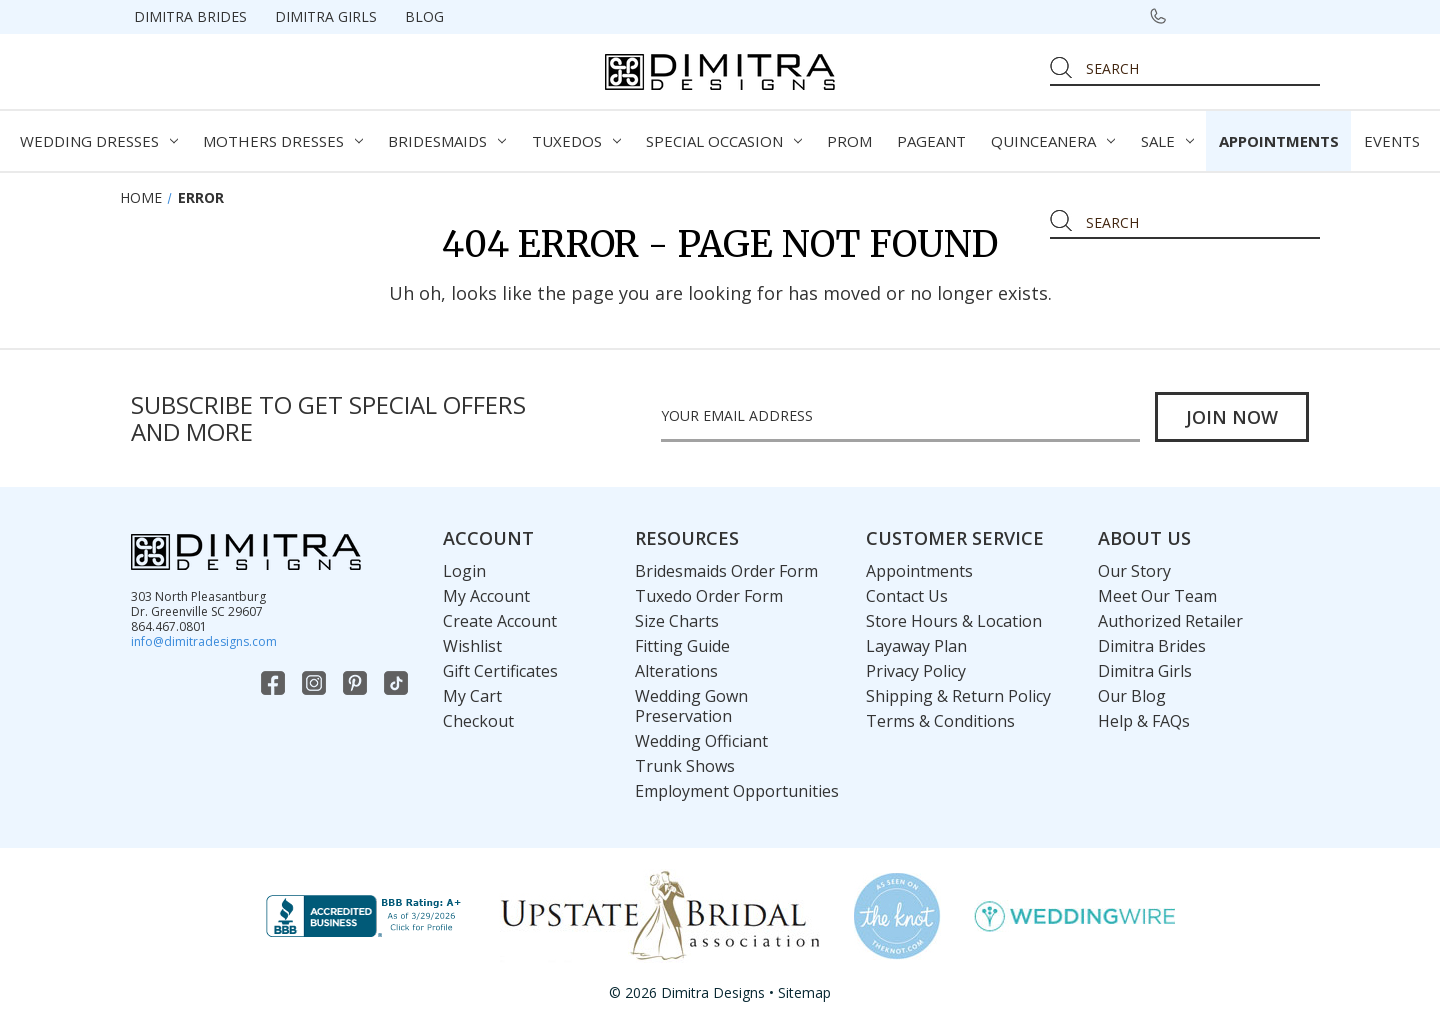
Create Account (500, 621)
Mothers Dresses (283, 141)
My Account (486, 596)
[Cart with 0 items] (1297, 16)
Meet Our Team (1157, 596)
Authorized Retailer (1170, 621)
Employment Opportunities (737, 791)
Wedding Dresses (99, 141)
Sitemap (804, 992)
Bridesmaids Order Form (726, 571)
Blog (424, 16)
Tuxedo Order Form (709, 596)
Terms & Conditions (940, 721)
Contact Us (907, 596)
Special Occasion (724, 141)
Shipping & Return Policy (958, 696)
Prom (849, 141)
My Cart (472, 696)
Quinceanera (1053, 141)
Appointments (1279, 141)
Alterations (676, 671)
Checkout (478, 721)
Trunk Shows (685, 766)
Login (464, 571)
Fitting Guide (682, 646)
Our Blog (1132, 696)
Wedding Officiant (701, 741)
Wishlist (472, 646)
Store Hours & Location (954, 621)
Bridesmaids (447, 141)
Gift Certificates (500, 671)
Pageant (931, 141)
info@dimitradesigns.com (204, 641)
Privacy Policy (916, 671)
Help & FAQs (1144, 721)
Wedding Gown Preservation (691, 706)
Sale (1167, 141)
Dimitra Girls (326, 16)
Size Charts (677, 621)
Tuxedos (576, 141)
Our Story (1134, 571)
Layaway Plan (916, 646)
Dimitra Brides (190, 16)
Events (1392, 141)
